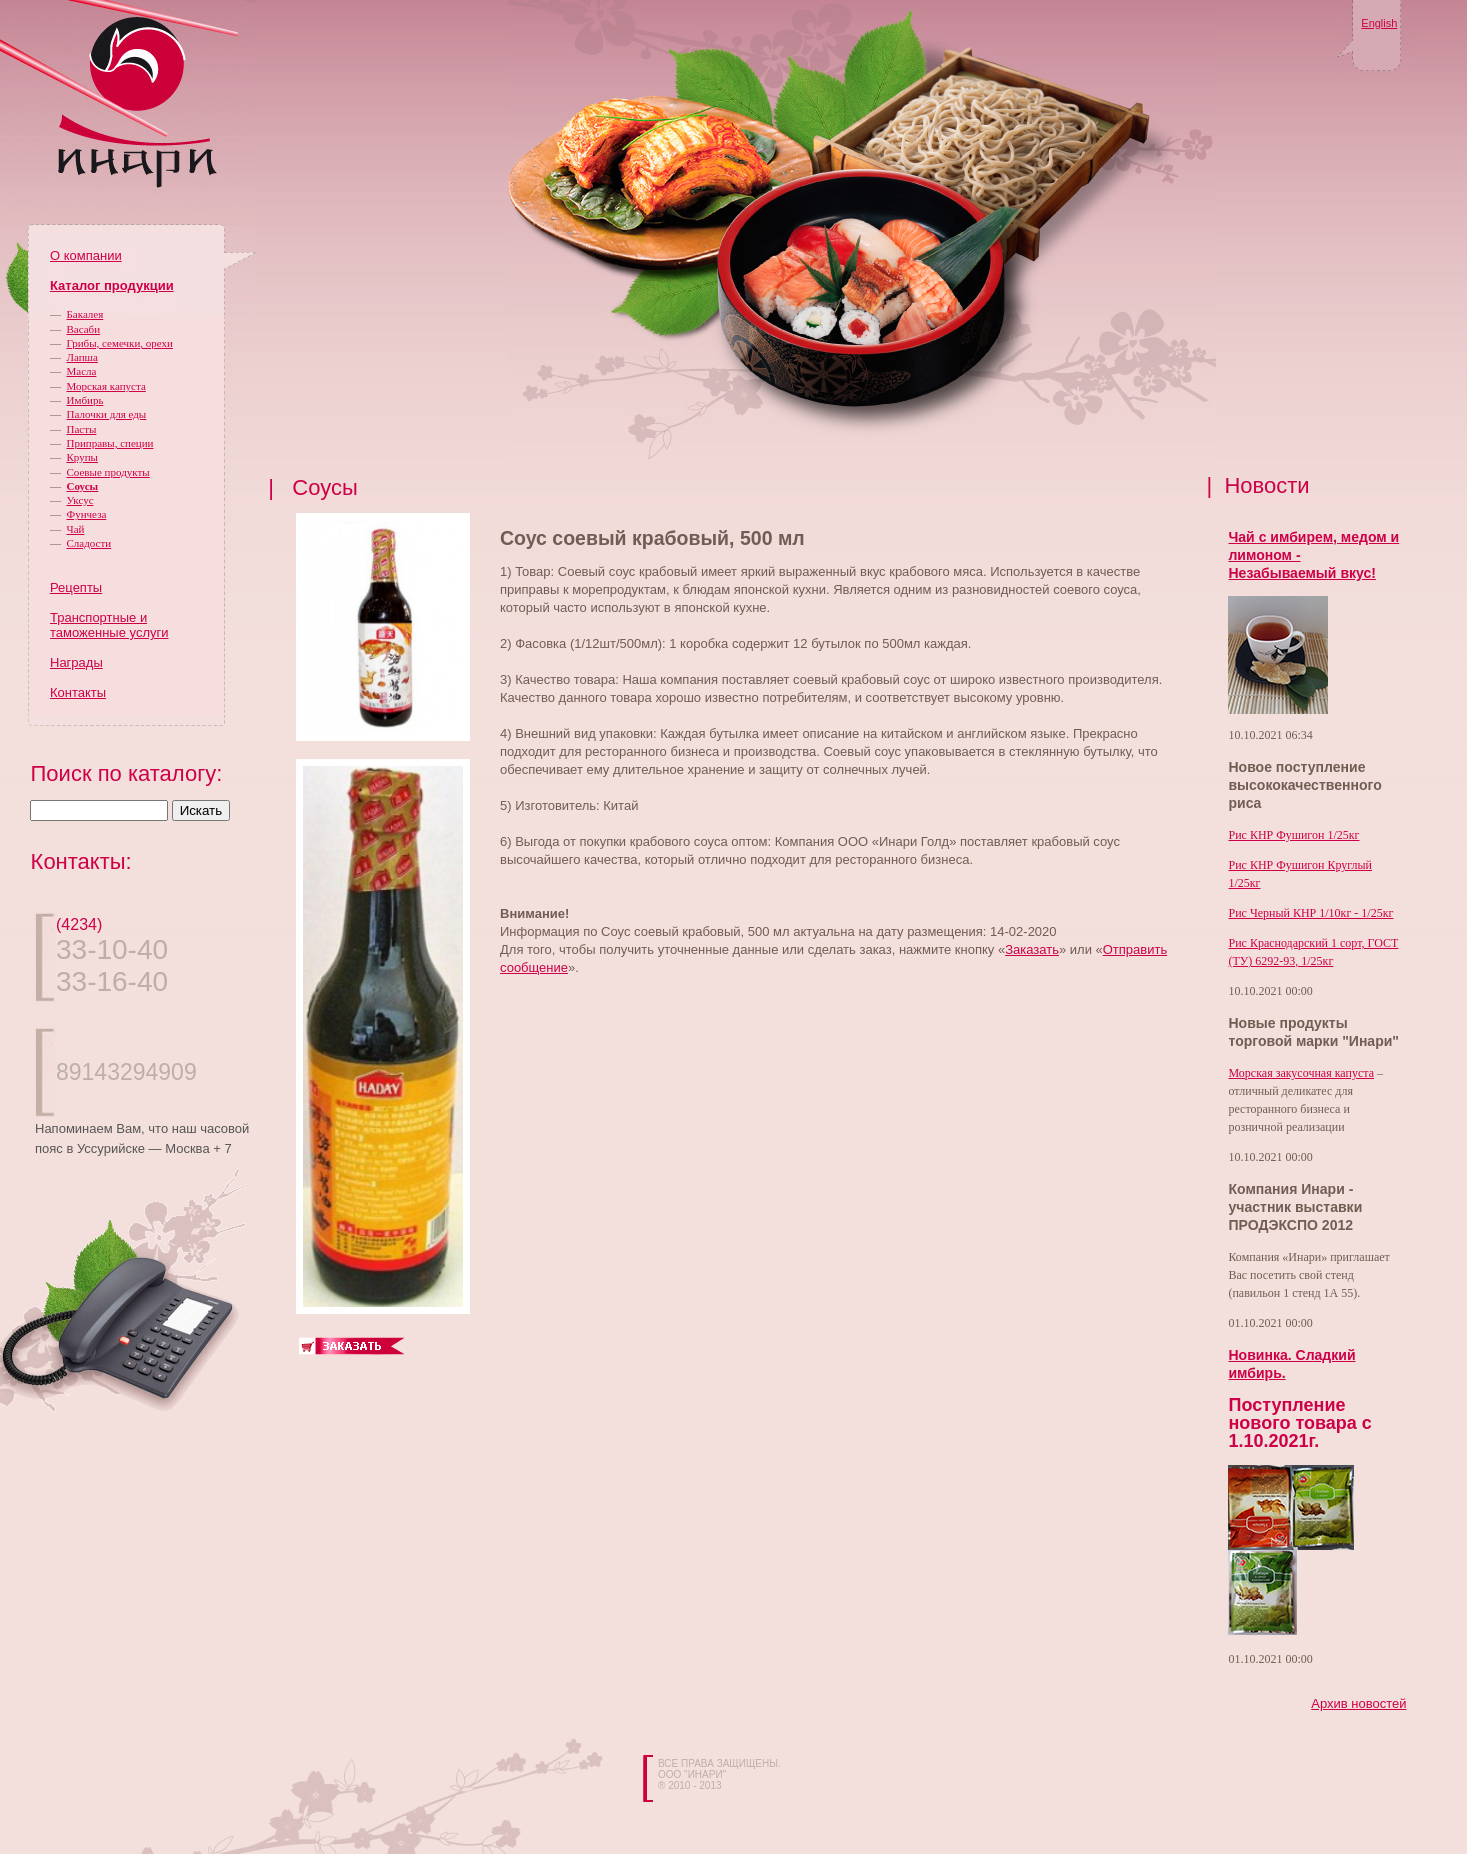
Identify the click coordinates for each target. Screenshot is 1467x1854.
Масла (82, 371)
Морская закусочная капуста (1301, 1073)
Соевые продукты (108, 472)
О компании (86, 255)
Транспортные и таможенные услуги (109, 625)
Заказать (1032, 949)
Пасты (82, 429)
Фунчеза (87, 514)
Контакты (78, 692)
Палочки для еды (107, 414)
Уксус (80, 500)
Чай (76, 529)
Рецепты (76, 587)
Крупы (82, 457)
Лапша (82, 357)
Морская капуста (106, 386)
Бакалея (85, 314)
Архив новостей (1358, 1703)
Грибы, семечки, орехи (120, 343)
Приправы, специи (110, 443)
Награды (76, 662)
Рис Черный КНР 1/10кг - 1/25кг (1310, 913)
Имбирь (85, 400)
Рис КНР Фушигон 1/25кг (1293, 835)
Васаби (84, 329)
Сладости (89, 543)
